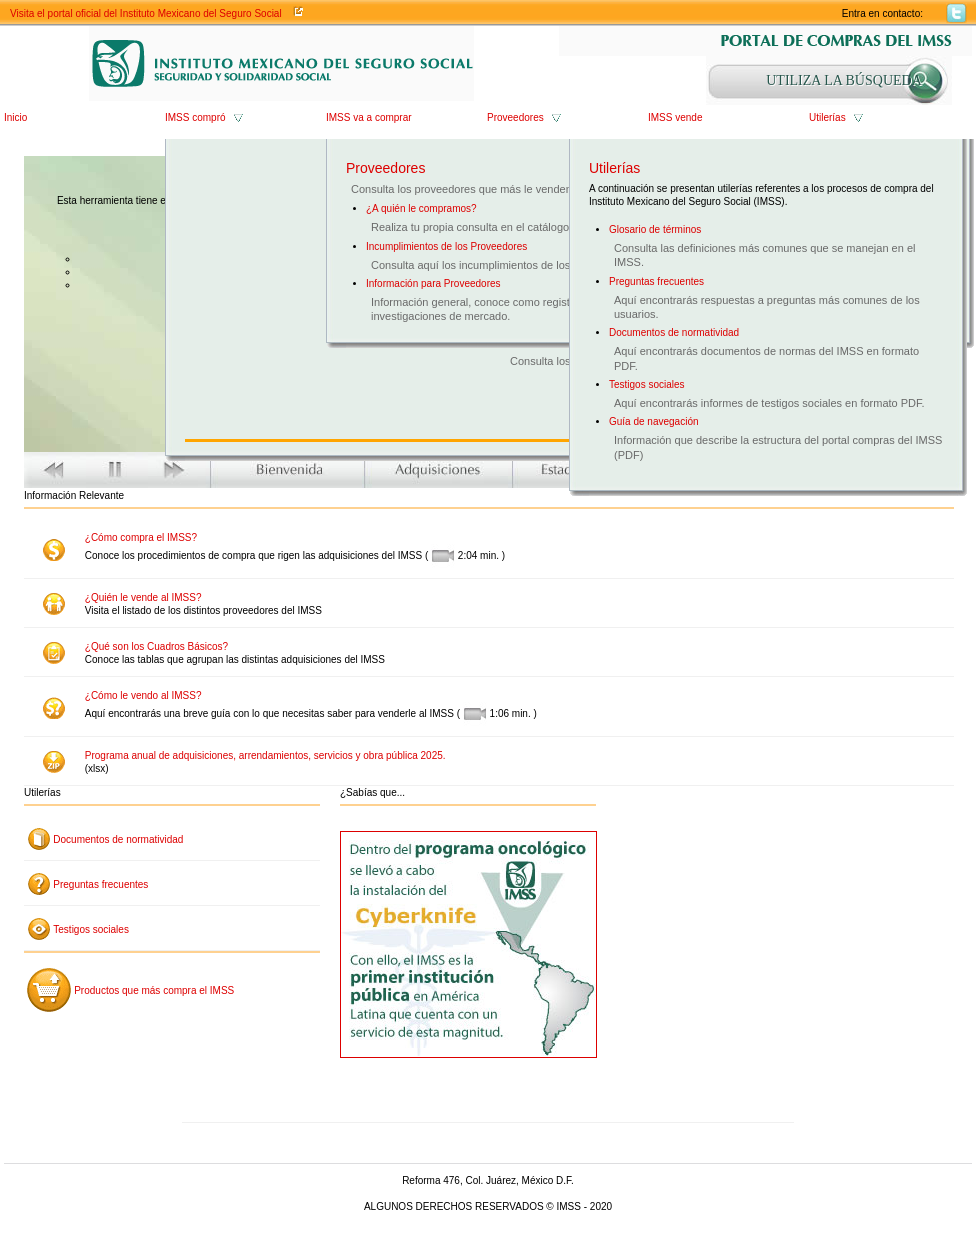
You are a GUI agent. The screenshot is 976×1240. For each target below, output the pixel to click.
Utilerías (827, 117)
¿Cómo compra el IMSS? (141, 537)
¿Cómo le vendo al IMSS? (143, 695)
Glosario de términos (655, 229)
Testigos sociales (647, 384)
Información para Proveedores (433, 283)
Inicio (15, 117)
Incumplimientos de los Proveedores (446, 246)
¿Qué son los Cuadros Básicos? (156, 646)
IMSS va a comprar (369, 117)
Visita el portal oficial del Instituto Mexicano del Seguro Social (146, 13)
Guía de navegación (654, 421)
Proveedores (515, 117)
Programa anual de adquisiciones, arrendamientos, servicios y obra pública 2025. (265, 755)
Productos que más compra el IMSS (154, 990)
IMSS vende (675, 117)
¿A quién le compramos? (421, 208)
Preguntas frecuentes (656, 281)
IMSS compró (195, 117)
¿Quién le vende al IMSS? (143, 597)
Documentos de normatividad (674, 332)
